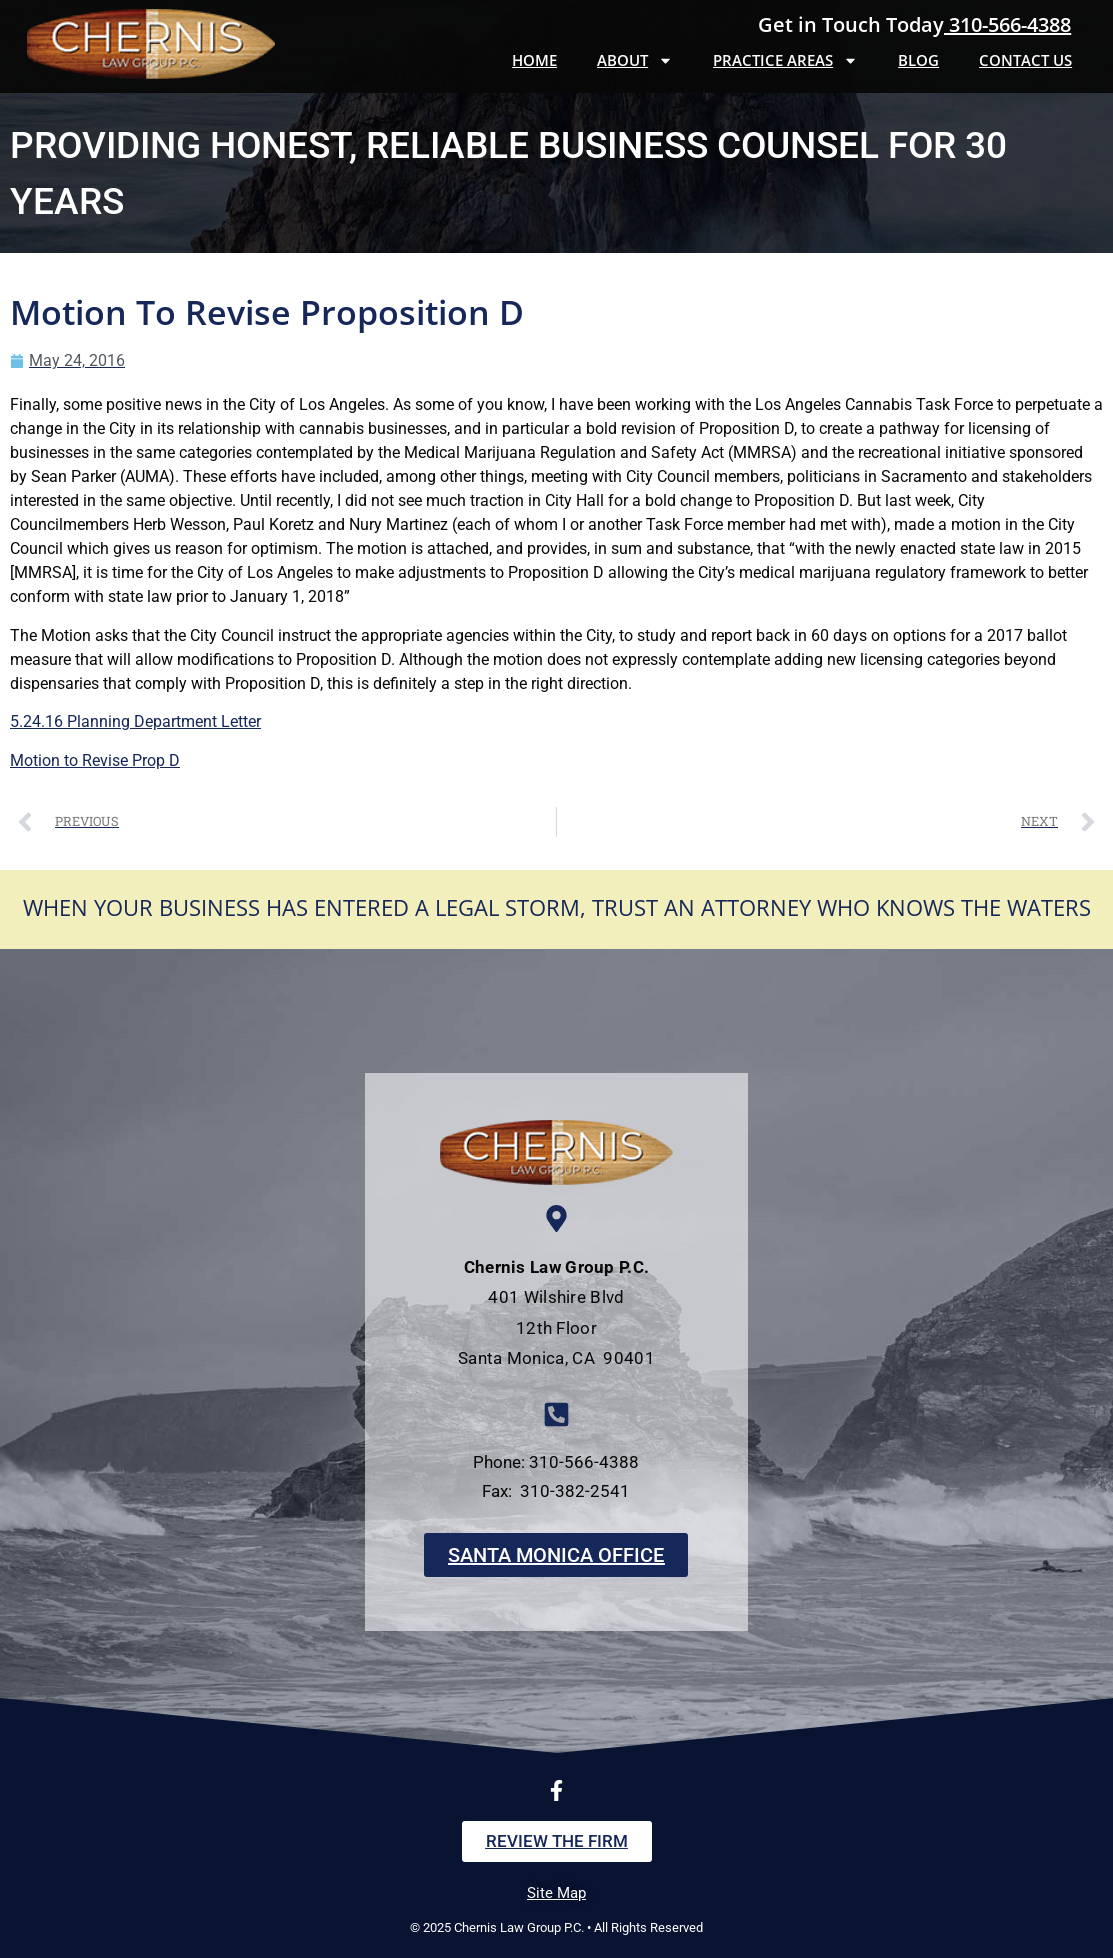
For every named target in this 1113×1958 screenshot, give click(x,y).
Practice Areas (785, 60)
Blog (918, 60)
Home (534, 60)
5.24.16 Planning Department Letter (135, 721)
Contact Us (1025, 60)
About (635, 60)
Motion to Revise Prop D (95, 760)
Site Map (556, 1893)
